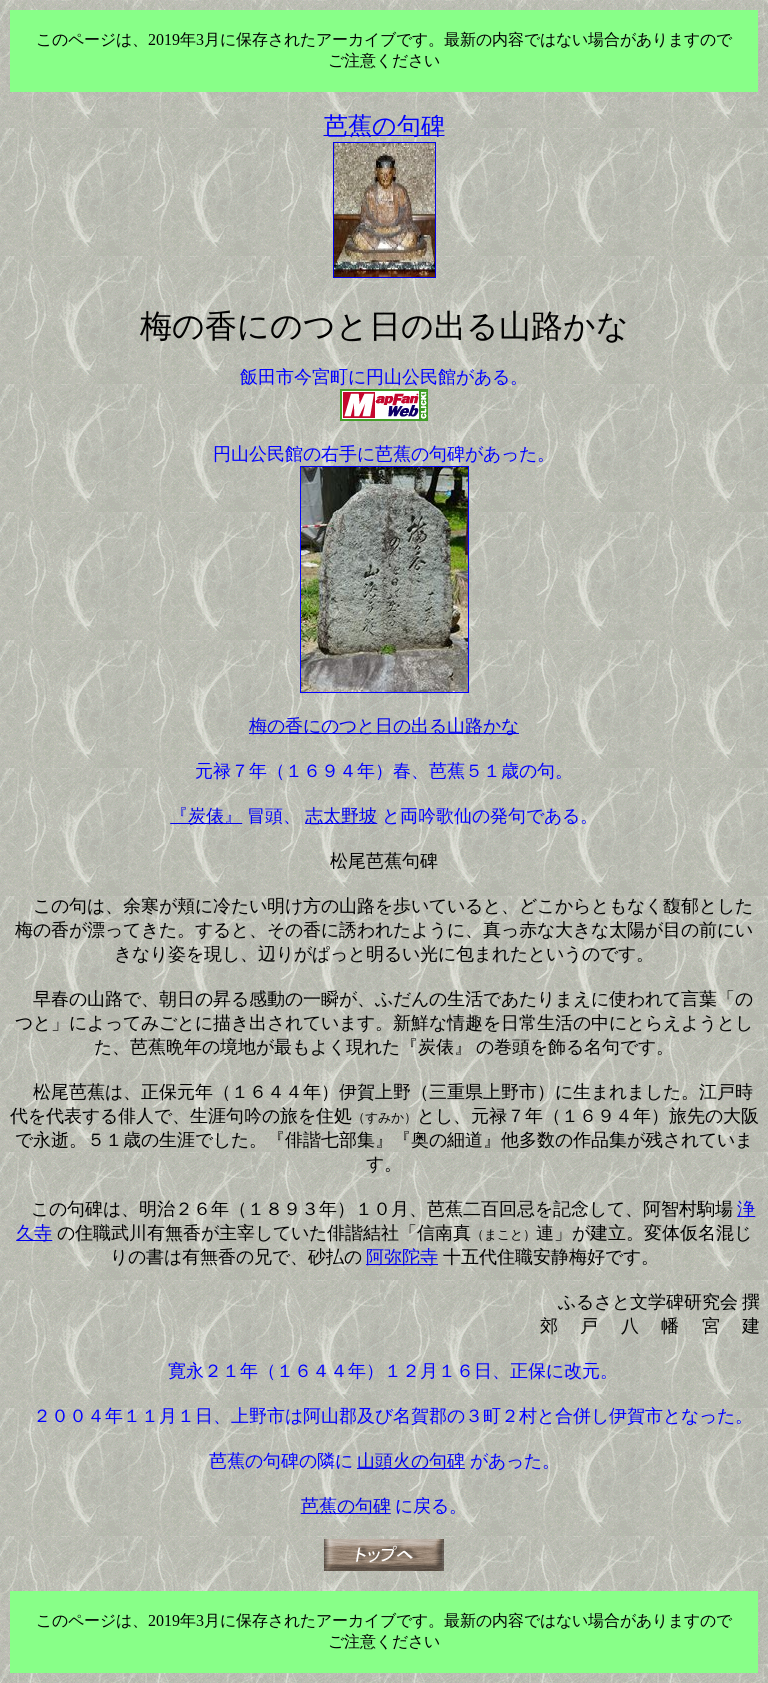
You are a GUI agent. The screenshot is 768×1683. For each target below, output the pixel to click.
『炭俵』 (206, 816)
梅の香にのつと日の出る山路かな (384, 726)
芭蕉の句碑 (346, 1506)
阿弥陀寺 (402, 1257)
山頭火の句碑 (411, 1461)
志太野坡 (341, 816)
